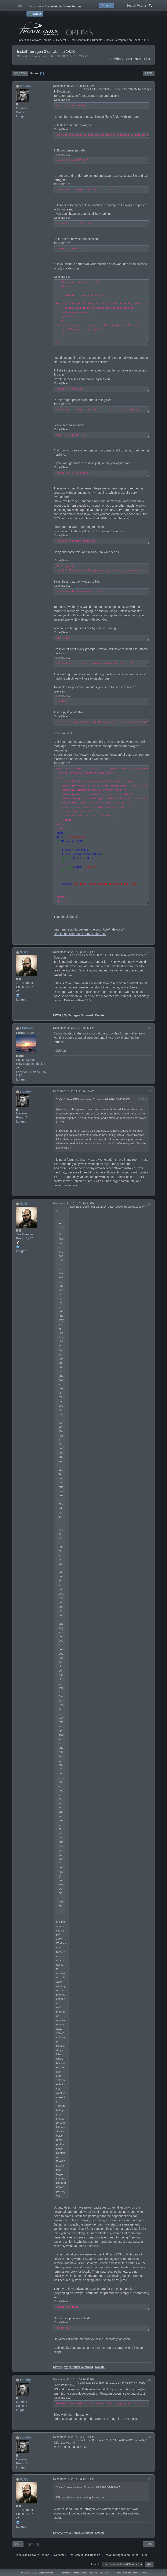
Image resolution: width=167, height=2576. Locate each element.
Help (118, 2573)
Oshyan (26, 1028)
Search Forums (139, 5)
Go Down (20, 73)
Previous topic (121, 58)
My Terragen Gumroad (78, 1015)
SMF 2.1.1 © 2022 (28, 2573)
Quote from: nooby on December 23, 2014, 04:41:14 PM (90, 2487)
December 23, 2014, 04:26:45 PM (73, 2379)
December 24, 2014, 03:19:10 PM (73, 2479)
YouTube (104, 2573)
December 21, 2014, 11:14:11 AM (73, 1091)
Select (66, 99)
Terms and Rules (129, 2573)
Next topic (142, 58)
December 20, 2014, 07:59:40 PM (73, 1027)
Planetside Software (70, 2573)
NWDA (57, 1015)
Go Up (18, 2544)
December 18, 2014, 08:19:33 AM (73, 85)
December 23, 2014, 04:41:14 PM (73, 2437)
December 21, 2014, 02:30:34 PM (73, 1203)
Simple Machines (45, 2573)
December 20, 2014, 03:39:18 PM (73, 951)
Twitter (84, 2573)
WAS (24, 952)
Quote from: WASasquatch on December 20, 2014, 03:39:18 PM (94, 1099)
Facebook (93, 2573)
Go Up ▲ (143, 2573)
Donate (100, 1015)
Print (149, 73)
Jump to (95, 2564)
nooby (25, 86)
